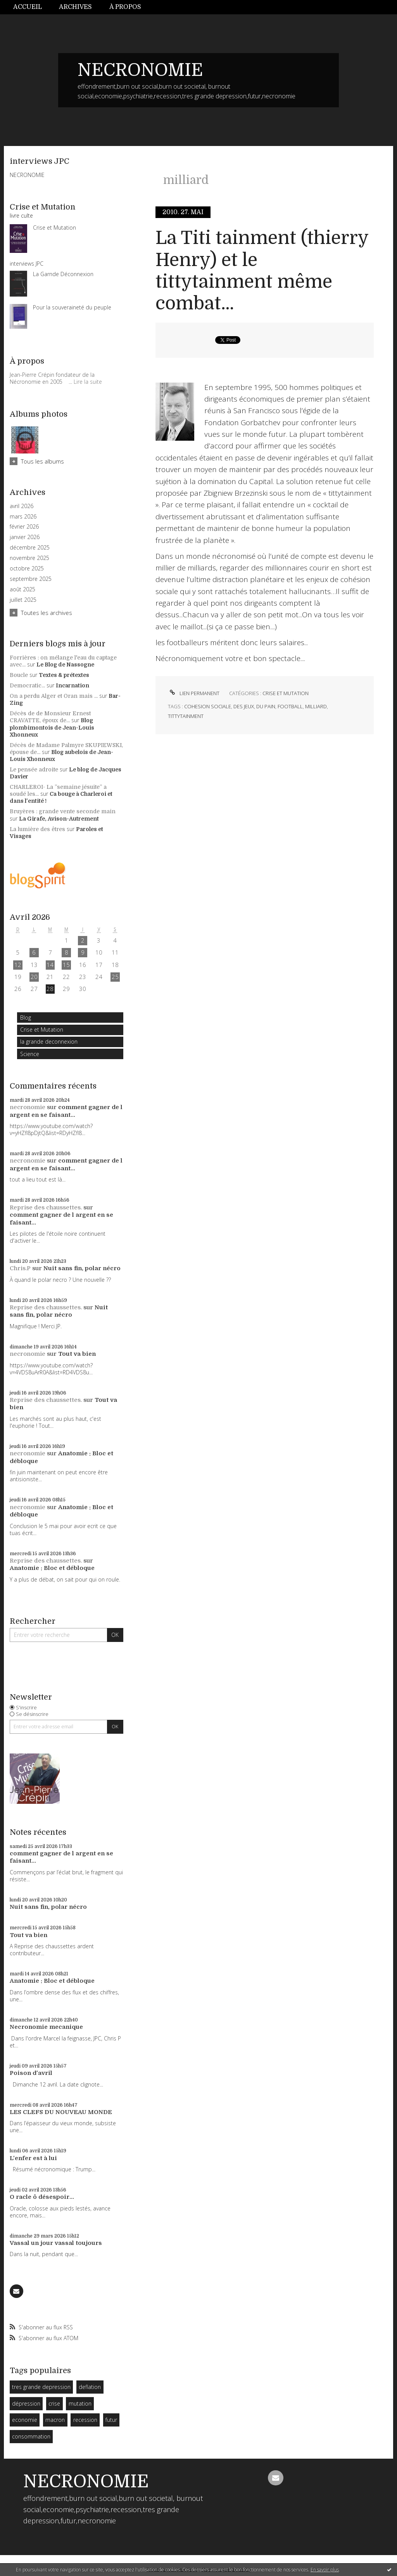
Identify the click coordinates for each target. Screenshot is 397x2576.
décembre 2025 (30, 547)
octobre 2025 (27, 568)
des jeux (243, 706)
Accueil (27, 6)
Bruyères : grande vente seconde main (63, 811)
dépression (26, 2403)
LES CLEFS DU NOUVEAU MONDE (61, 2112)
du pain (265, 706)
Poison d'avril (31, 2072)
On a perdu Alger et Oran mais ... (54, 696)
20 (34, 977)
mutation (80, 2403)
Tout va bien (77, 1353)
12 (17, 965)
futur (111, 2419)
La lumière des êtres (37, 829)
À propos (125, 6)
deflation (90, 2387)
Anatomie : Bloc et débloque (52, 1567)
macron (55, 2419)
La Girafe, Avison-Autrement (59, 819)
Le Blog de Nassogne (65, 664)
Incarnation (72, 685)
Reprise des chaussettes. (46, 1207)
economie (24, 2419)
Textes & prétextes (64, 675)
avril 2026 (21, 506)
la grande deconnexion (49, 1041)
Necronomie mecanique (46, 2026)
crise (54, 2403)
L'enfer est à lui (33, 2158)
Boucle (19, 675)
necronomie (27, 1107)
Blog (25, 1017)
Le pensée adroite (34, 769)
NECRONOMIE (140, 70)
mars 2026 (23, 516)
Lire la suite (88, 381)
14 (50, 965)
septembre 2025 (31, 578)
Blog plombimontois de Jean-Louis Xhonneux (52, 727)
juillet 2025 (23, 599)
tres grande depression (41, 2387)
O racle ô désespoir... (42, 2196)
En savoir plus (325, 2569)
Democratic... (27, 685)
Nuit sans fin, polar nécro (82, 1268)
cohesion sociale (207, 706)
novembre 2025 (29, 558)
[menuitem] (31, 7)
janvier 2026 (25, 537)
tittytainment (186, 716)
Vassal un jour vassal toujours (56, 2242)
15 (66, 965)
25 (115, 977)
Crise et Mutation (41, 1029)
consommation (31, 2436)
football (290, 706)
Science (29, 1054)
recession (85, 2419)
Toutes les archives (46, 613)
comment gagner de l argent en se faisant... (66, 1111)
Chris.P (20, 1268)
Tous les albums (42, 461)
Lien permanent (193, 693)
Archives (75, 6)
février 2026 (24, 526)
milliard (316, 706)
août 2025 (22, 589)
